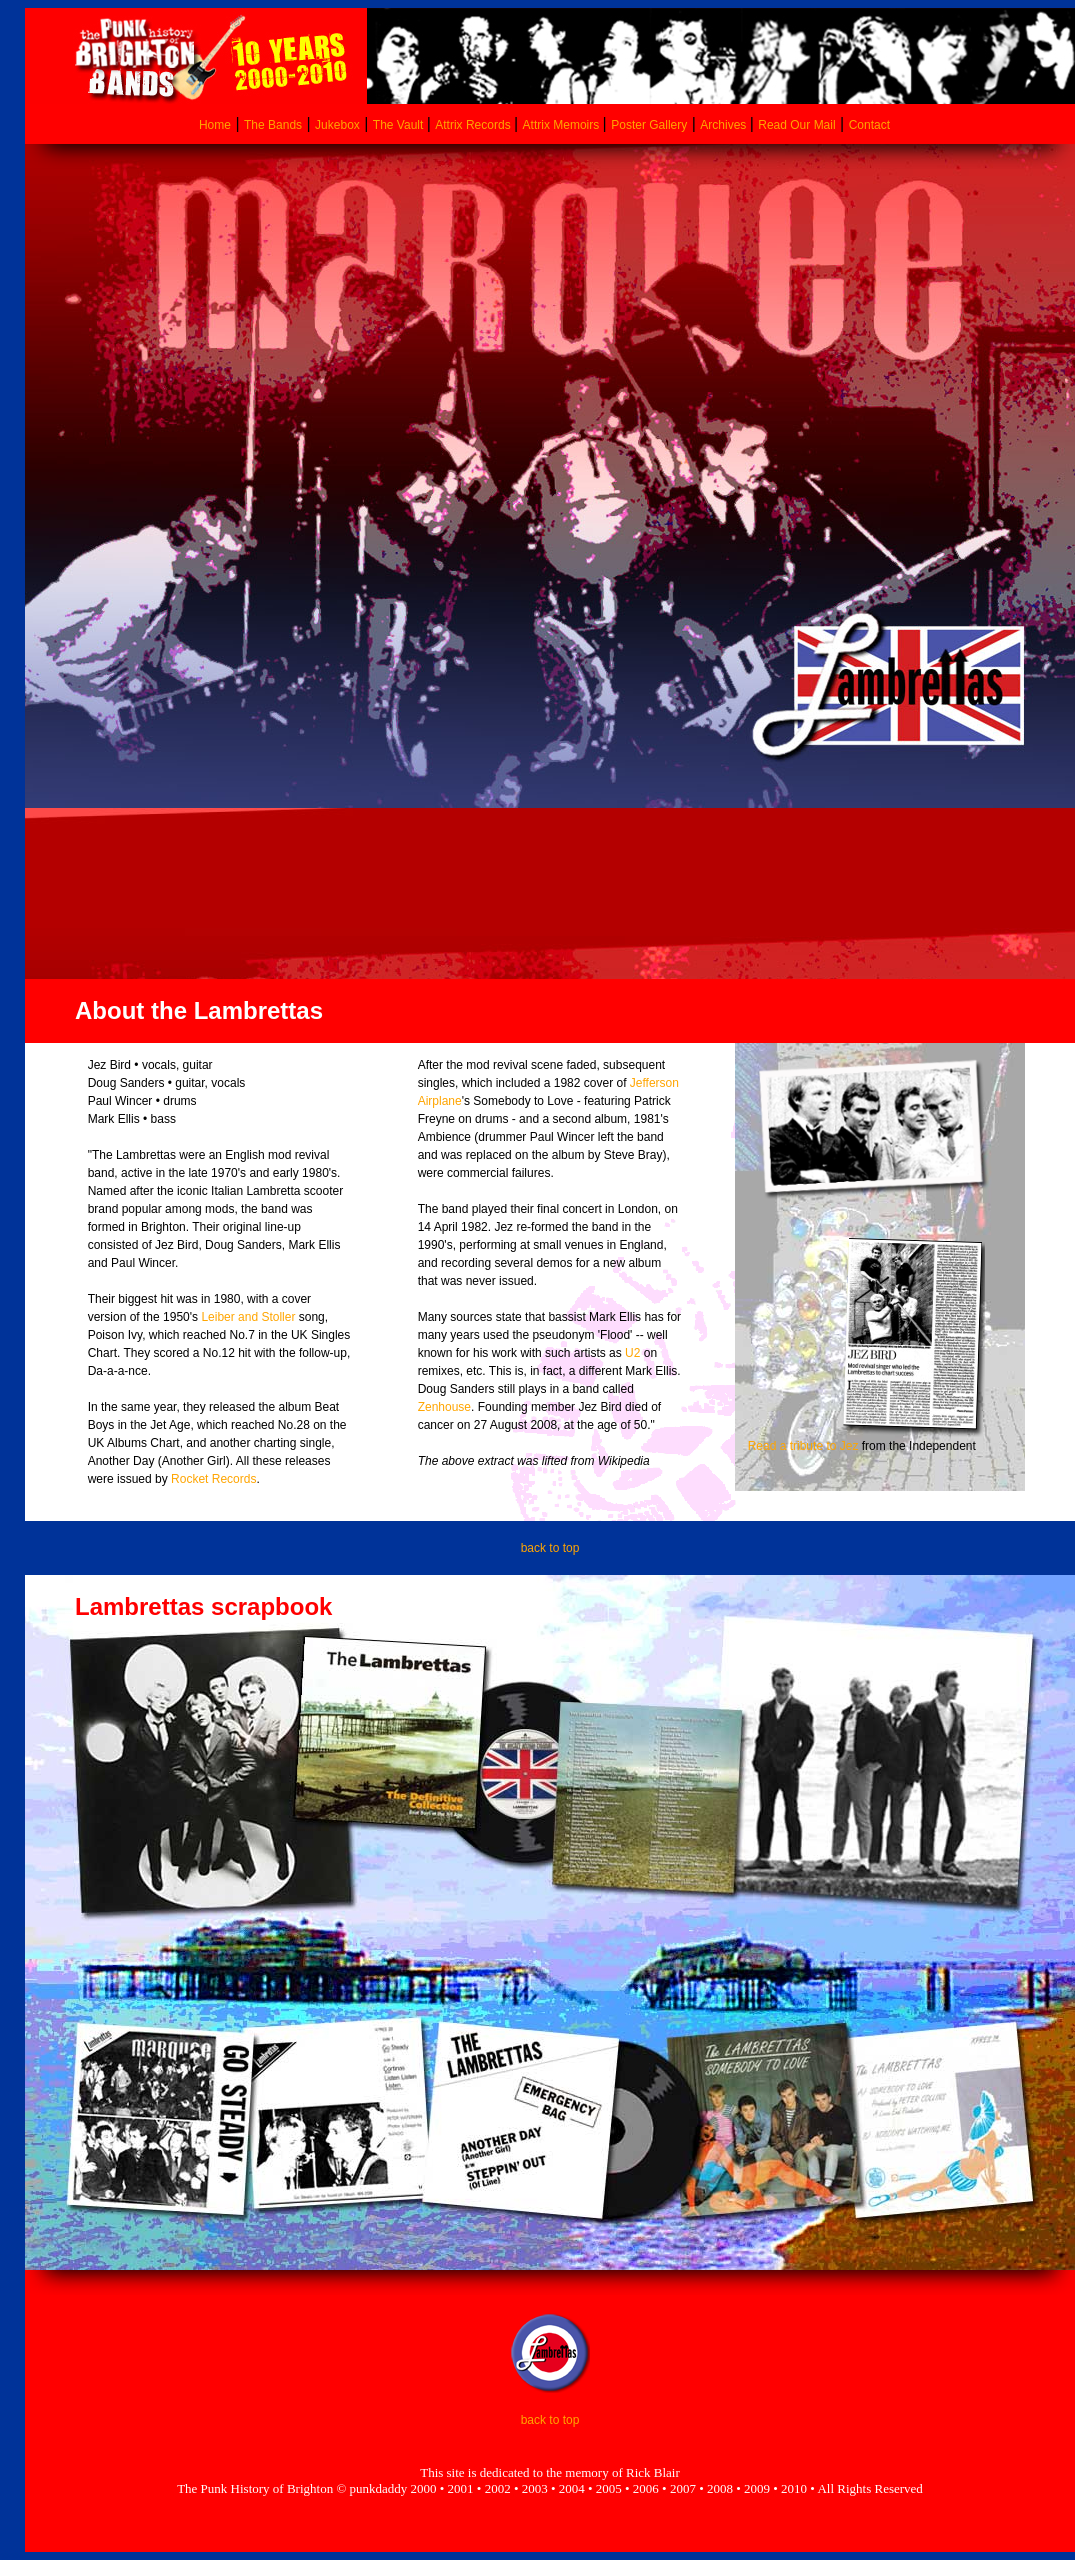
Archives (724, 125)
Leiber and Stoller (248, 1317)
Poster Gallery (649, 125)
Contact (869, 125)
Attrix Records (472, 125)
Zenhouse (444, 1407)
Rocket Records (213, 1479)
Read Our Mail (796, 125)
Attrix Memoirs (563, 125)
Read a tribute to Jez (803, 1446)
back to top (550, 1548)
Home (215, 125)
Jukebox (337, 125)
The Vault (400, 125)
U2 (632, 1353)
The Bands (273, 125)
